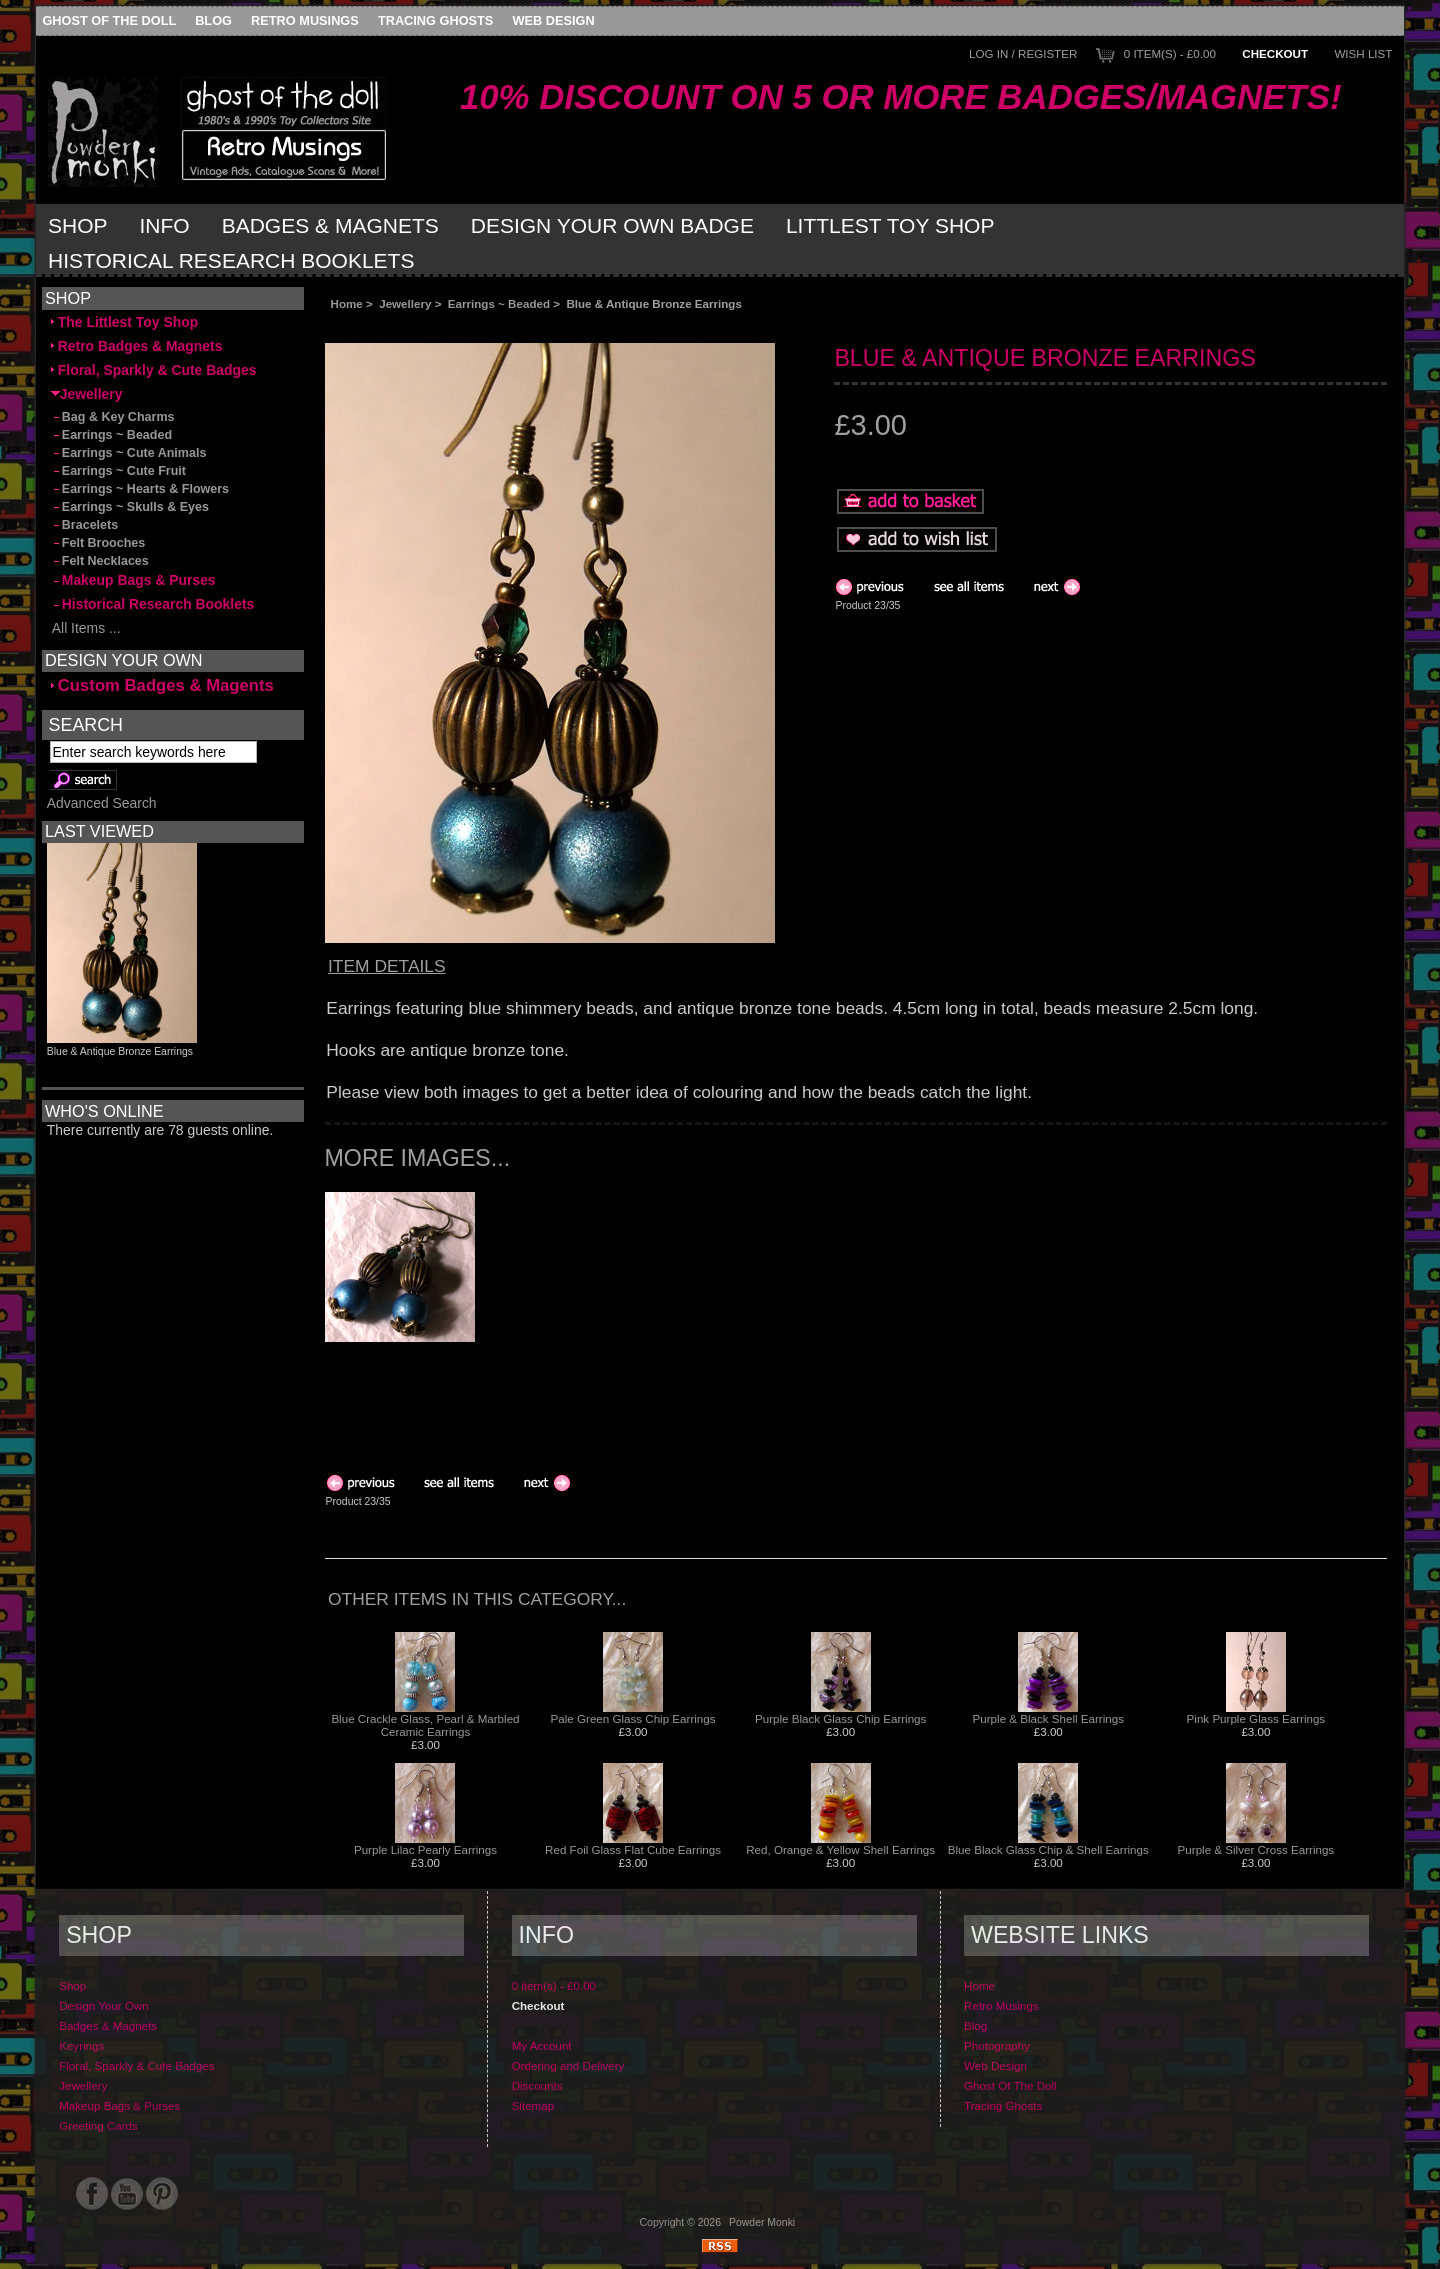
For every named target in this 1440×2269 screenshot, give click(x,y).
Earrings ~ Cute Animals (129, 453)
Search (86, 724)
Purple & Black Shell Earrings (1048, 1718)
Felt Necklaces (100, 561)
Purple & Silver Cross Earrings (1256, 1849)
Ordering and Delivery (568, 2065)
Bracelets (84, 525)
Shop (78, 225)
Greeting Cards (98, 2125)
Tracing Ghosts (435, 20)
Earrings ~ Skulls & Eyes (130, 507)
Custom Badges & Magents (162, 685)
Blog (213, 20)
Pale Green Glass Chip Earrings (633, 1718)
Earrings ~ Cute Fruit (118, 471)
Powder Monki (762, 2222)
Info (165, 225)
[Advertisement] (549, 326)
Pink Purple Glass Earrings (1256, 1718)
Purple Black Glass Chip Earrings (840, 1718)
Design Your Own (104, 2005)
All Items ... (86, 628)
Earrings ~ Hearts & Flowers (140, 489)
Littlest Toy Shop (890, 225)
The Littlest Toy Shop (124, 322)
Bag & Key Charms (113, 417)
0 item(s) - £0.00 (1170, 53)
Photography (997, 2045)
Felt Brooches (98, 543)
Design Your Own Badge (612, 225)
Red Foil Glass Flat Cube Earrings (633, 1849)
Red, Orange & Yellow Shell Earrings (840, 1849)
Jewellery (405, 303)
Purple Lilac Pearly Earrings (425, 1849)
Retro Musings (305, 20)
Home (347, 303)
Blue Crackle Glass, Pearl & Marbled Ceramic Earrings (425, 1725)
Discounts (537, 2085)
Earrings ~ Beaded (499, 303)
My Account (542, 2045)
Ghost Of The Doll (109, 20)
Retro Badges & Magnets (137, 346)
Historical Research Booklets (231, 260)
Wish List (1363, 53)
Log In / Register (1023, 53)
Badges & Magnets (330, 225)
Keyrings (81, 2045)
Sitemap (533, 2105)
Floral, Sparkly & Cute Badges (154, 370)
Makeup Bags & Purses (133, 580)
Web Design (554, 20)
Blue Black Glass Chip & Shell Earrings (1048, 1849)
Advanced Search (102, 803)
